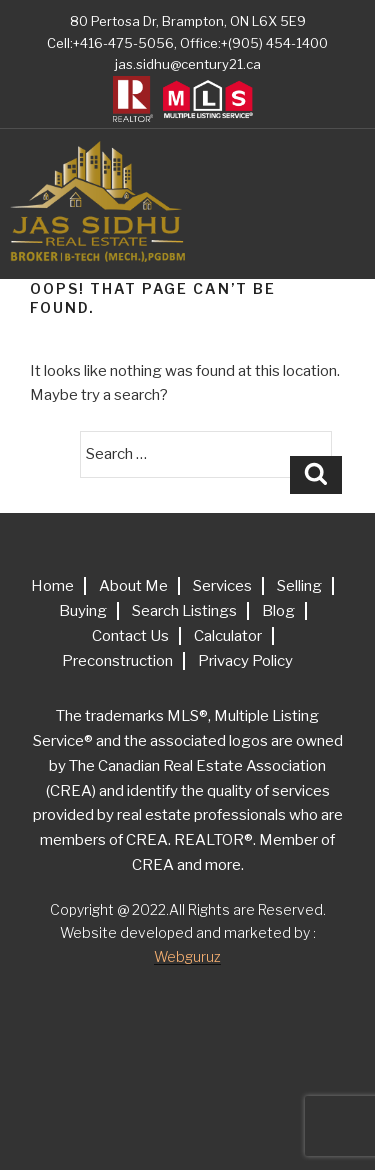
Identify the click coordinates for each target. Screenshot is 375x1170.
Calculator (228, 636)
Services (222, 586)
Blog (278, 611)
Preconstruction (117, 661)
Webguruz (187, 956)
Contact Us (130, 636)
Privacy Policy (245, 661)
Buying (83, 611)
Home (52, 586)
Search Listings (184, 611)
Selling (299, 586)
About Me (133, 586)
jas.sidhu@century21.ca (188, 64)
